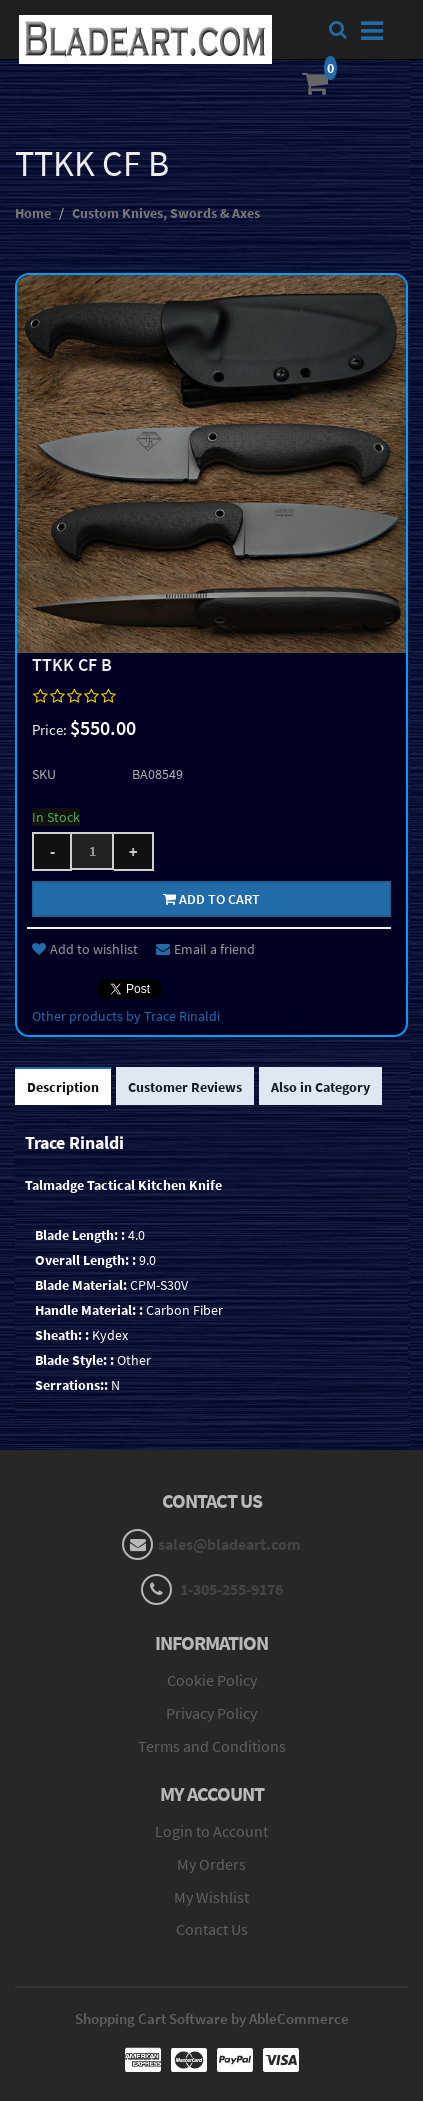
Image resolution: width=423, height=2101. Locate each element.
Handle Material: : (89, 1310)
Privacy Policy (211, 1713)
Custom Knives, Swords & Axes (166, 213)
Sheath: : (62, 1335)
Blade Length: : (80, 1235)
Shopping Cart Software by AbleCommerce (212, 2018)
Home (33, 213)
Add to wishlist (85, 949)
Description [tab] (63, 1087)
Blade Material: (81, 1285)
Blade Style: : (74, 1360)
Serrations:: (71, 1385)
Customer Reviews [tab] (185, 1087)
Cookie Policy (212, 1680)
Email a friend (205, 949)
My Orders (211, 1864)
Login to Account (211, 1831)
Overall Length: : (85, 1260)
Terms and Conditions (212, 1746)
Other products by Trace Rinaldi (126, 1016)
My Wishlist (211, 1897)
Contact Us (212, 1929)
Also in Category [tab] (320, 1087)
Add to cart (211, 899)
